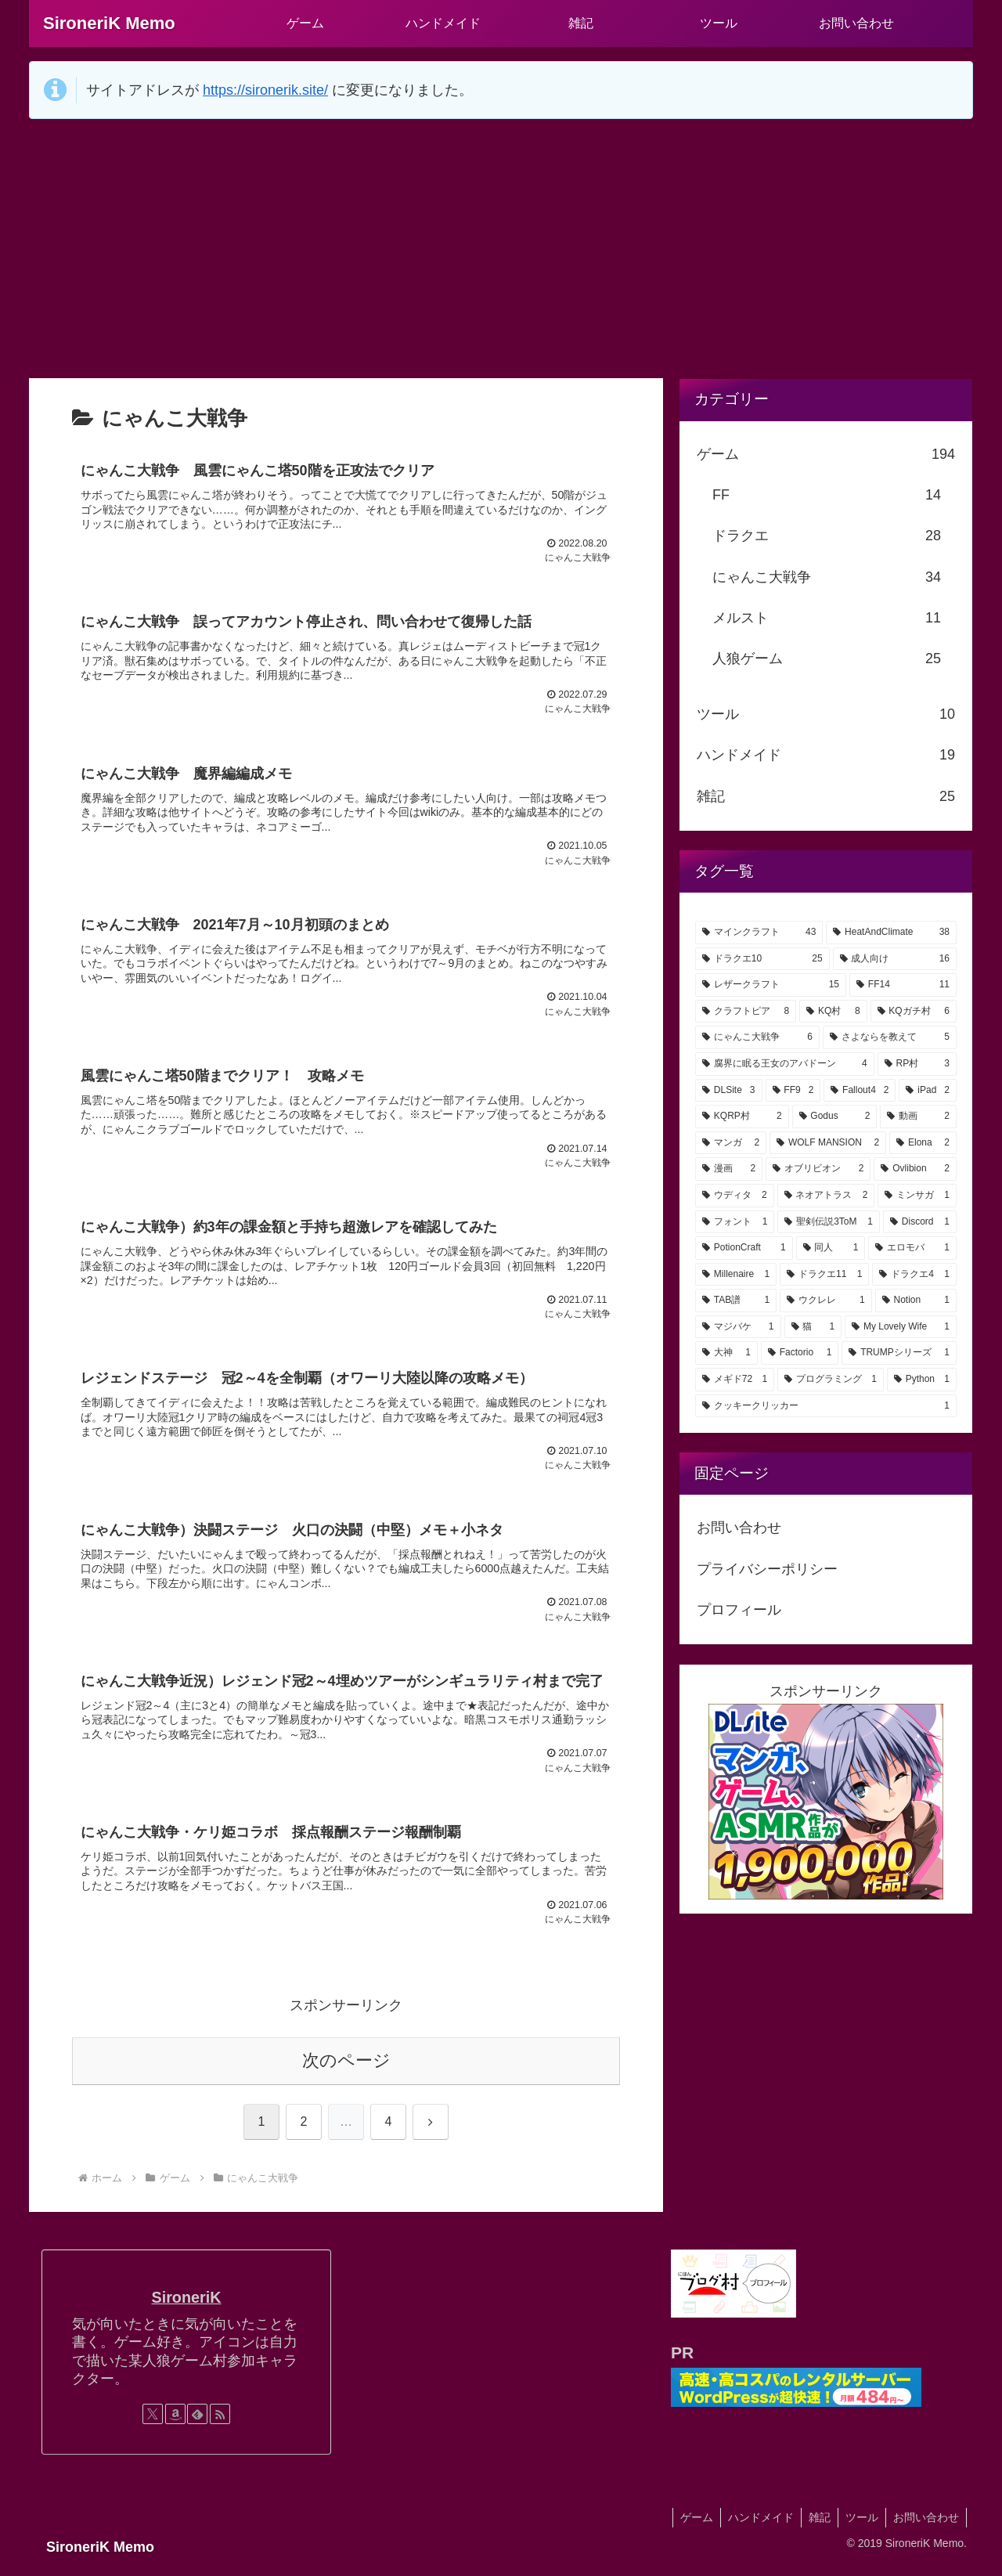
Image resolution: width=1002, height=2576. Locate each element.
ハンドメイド (755, 2527)
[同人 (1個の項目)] (831, 1248)
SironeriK (186, 2308)
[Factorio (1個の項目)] (799, 1353)
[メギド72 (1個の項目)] (734, 1379)
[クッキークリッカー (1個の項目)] (826, 1406)
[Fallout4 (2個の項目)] (860, 1090)
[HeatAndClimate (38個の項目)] (891, 932)
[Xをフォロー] (152, 2425)
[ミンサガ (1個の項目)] (917, 1195)
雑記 (816, 2527)
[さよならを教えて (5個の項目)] (890, 1037)
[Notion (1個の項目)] (916, 1300)
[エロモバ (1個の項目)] (912, 1248)
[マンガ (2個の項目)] (730, 1143)
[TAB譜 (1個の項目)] (736, 1300)
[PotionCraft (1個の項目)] (744, 1248)
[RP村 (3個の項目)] (917, 1064)
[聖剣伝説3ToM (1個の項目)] (828, 1222)
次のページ (346, 2070)
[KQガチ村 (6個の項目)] (913, 1011)
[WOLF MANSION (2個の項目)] (828, 1143)
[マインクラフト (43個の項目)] (759, 932)
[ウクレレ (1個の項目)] (826, 1300)
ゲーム (689, 2527)
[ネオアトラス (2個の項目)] (826, 1195)
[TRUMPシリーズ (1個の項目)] (899, 1353)
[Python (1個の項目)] (922, 1379)
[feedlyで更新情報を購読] (197, 2425)
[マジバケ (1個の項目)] (738, 1327)
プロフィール (739, 1610)
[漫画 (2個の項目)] (728, 1169)
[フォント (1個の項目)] (734, 1222)
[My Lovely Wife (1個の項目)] (901, 1327)
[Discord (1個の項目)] (920, 1222)
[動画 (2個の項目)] (918, 1116)
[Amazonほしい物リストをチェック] (175, 2425)
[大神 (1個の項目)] (726, 1353)
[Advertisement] (501, 249)
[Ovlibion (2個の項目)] (915, 1169)
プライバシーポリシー (767, 1569)
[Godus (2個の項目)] (835, 1116)
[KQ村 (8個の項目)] (833, 1011)
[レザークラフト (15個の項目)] (770, 985)
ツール (859, 2527)
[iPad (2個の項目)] (928, 1090)
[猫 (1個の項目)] (813, 1327)
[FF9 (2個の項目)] (793, 1090)
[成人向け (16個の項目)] (895, 959)
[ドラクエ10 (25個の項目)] (762, 959)
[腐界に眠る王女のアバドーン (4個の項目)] (784, 1064)
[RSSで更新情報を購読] (220, 2425)
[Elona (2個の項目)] (923, 1143)
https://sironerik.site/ (265, 90)
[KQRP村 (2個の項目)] (742, 1116)
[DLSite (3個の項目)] (728, 1090)
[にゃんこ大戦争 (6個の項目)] (757, 1037)
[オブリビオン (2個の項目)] (818, 1169)
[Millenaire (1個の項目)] (736, 1274)
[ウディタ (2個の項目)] (734, 1195)
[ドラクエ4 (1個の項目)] (914, 1274)
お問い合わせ (739, 1527)
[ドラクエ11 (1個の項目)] (824, 1274)
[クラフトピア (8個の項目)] (745, 1011)
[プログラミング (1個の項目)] (830, 1379)
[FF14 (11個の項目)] (903, 985)
